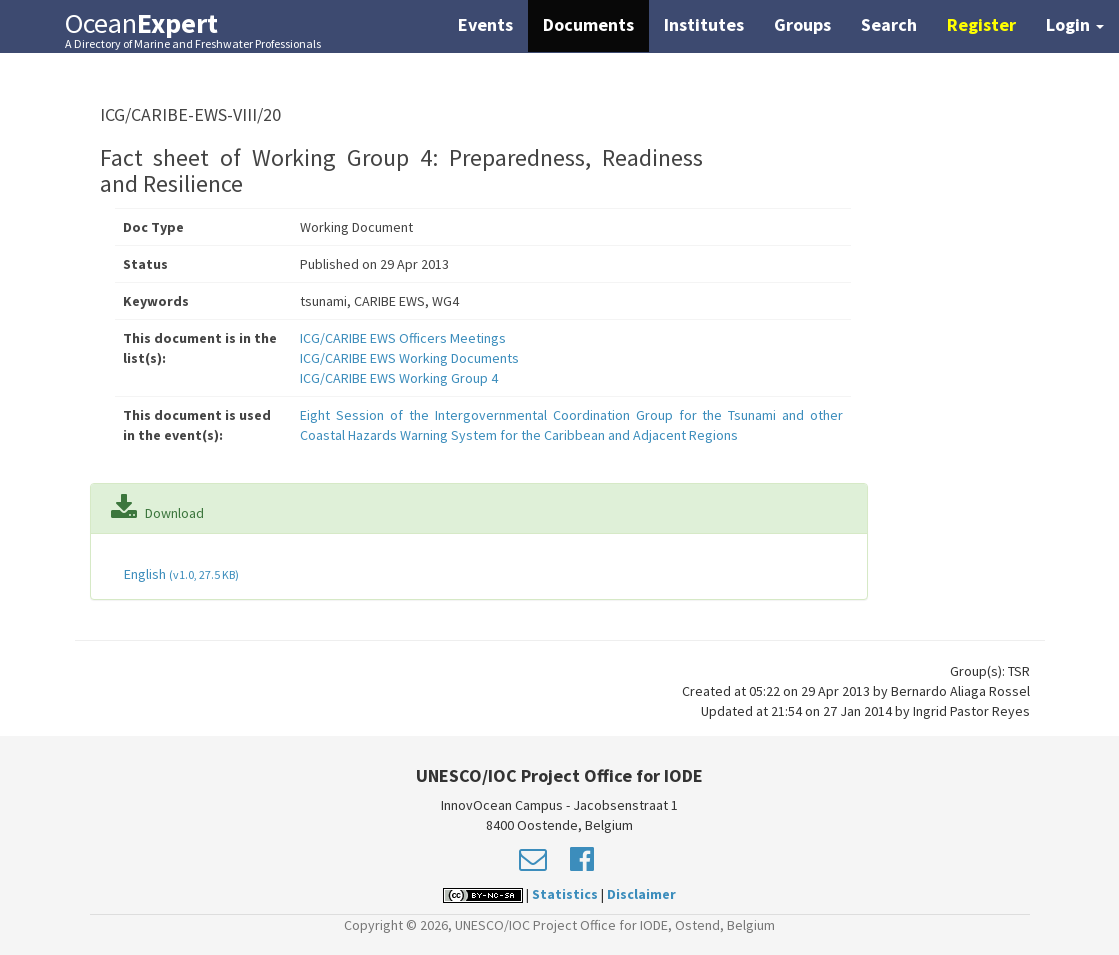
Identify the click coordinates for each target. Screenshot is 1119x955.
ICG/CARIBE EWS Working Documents (409, 358)
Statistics (565, 894)
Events (485, 24)
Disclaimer (641, 894)
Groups (802, 24)
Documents (588, 24)
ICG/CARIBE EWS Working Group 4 (399, 378)
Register (981, 24)
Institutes (704, 24)
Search (889, 24)
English (180, 574)
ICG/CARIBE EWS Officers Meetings (403, 338)
